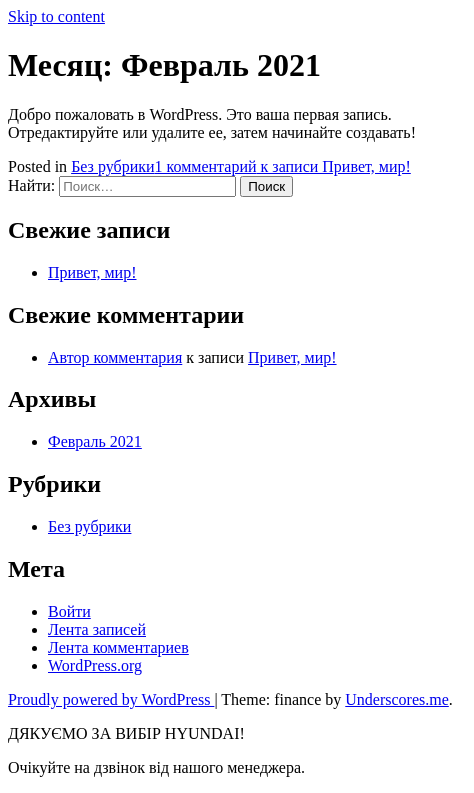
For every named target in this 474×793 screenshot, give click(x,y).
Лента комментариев (118, 647)
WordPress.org (95, 665)
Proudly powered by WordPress (111, 699)
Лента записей (97, 629)
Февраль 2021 (95, 441)
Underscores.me (397, 699)
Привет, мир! (92, 272)
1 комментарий (283, 166)
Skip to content (56, 16)
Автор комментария (115, 357)
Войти (69, 611)
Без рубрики (112, 166)
